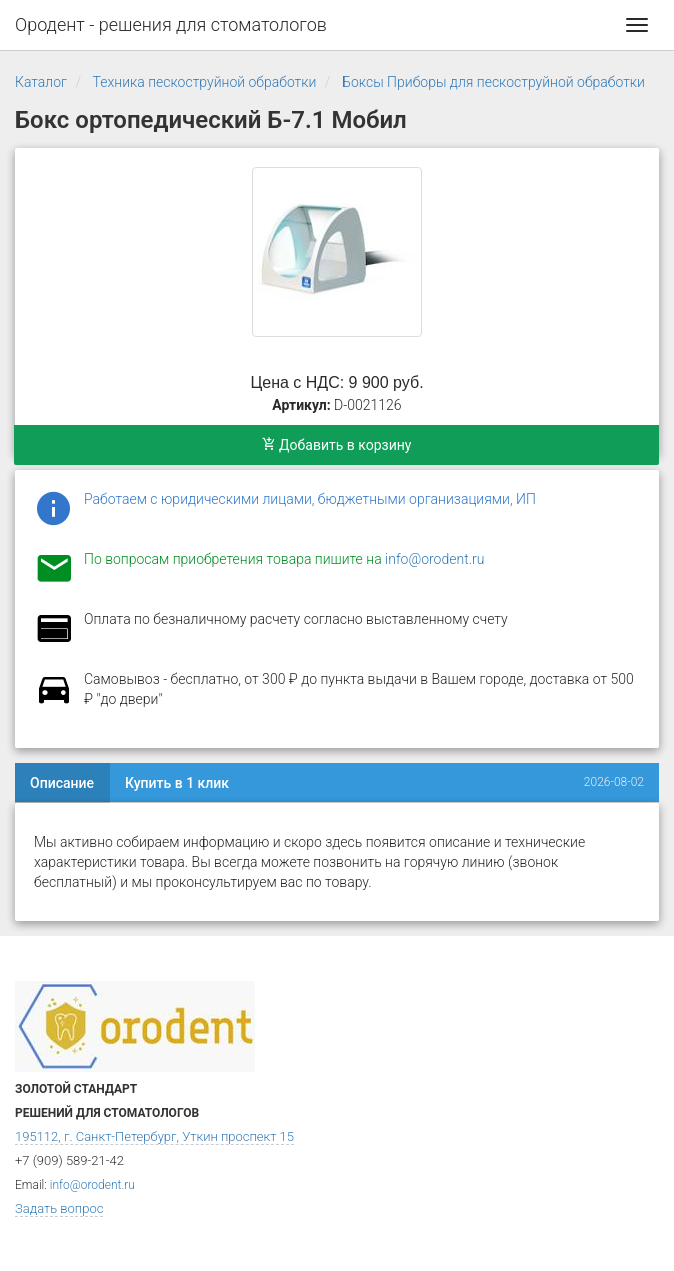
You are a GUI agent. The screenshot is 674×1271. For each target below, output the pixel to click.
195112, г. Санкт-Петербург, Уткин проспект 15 (154, 1136)
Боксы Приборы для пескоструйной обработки (493, 82)
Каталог (41, 82)
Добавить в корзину (337, 445)
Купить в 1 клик (177, 783)
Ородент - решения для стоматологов (171, 24)
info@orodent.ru (434, 559)
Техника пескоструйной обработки (205, 82)
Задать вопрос (59, 1208)
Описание (62, 783)
